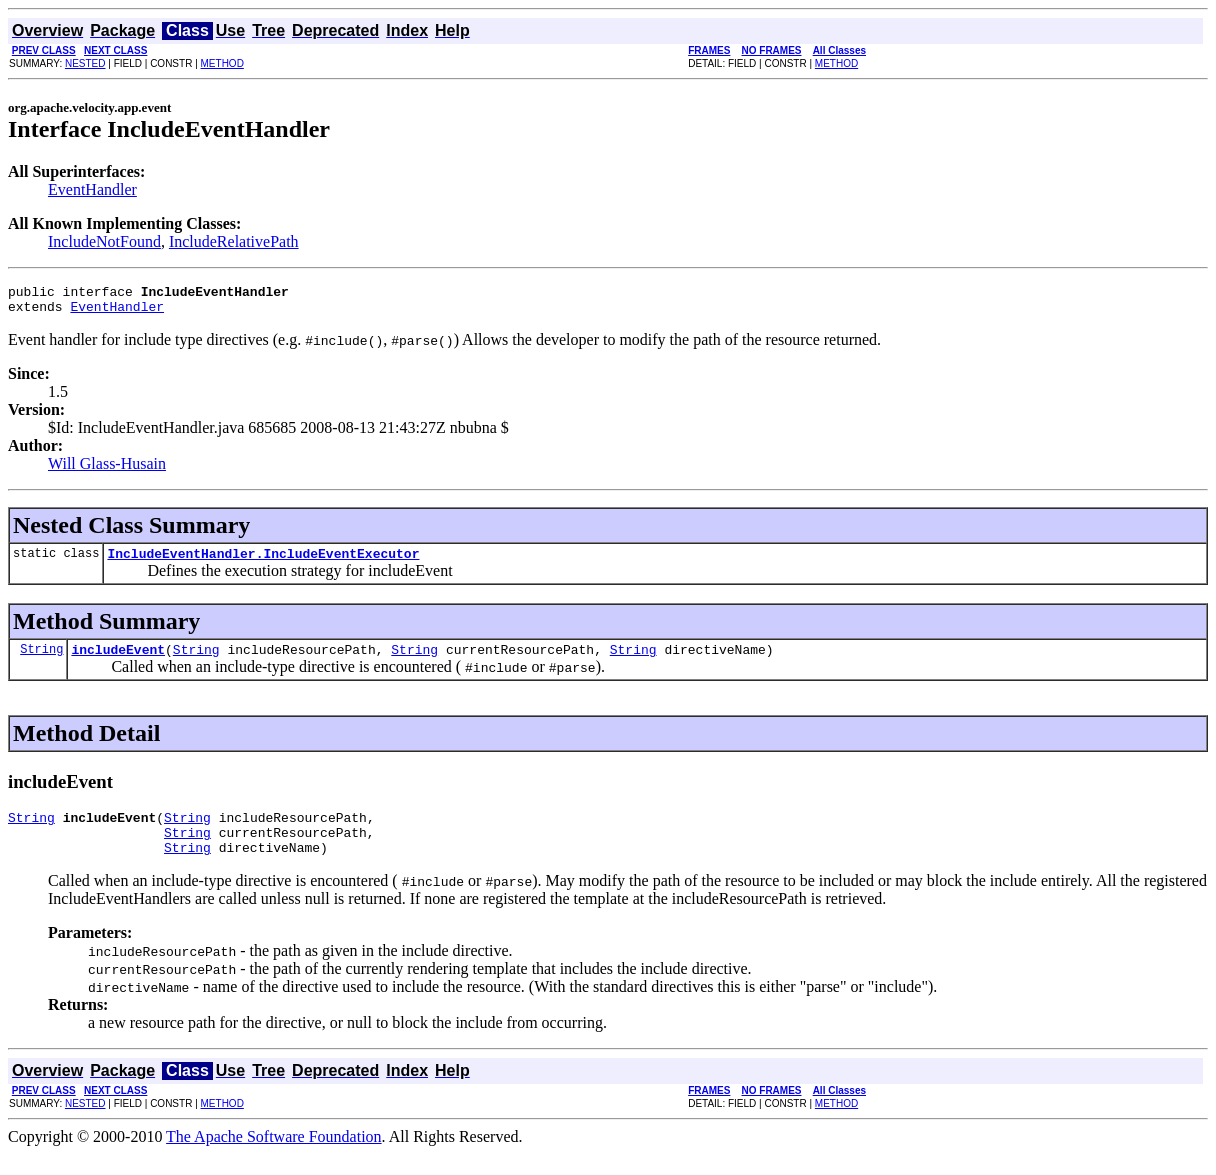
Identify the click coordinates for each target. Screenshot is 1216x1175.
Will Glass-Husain (107, 469)
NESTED (85, 63)
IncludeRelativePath (234, 241)
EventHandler (92, 189)
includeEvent (118, 661)
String (41, 660)
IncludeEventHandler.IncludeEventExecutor (263, 562)
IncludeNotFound (104, 241)
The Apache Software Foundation (274, 1157)
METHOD (222, 63)
